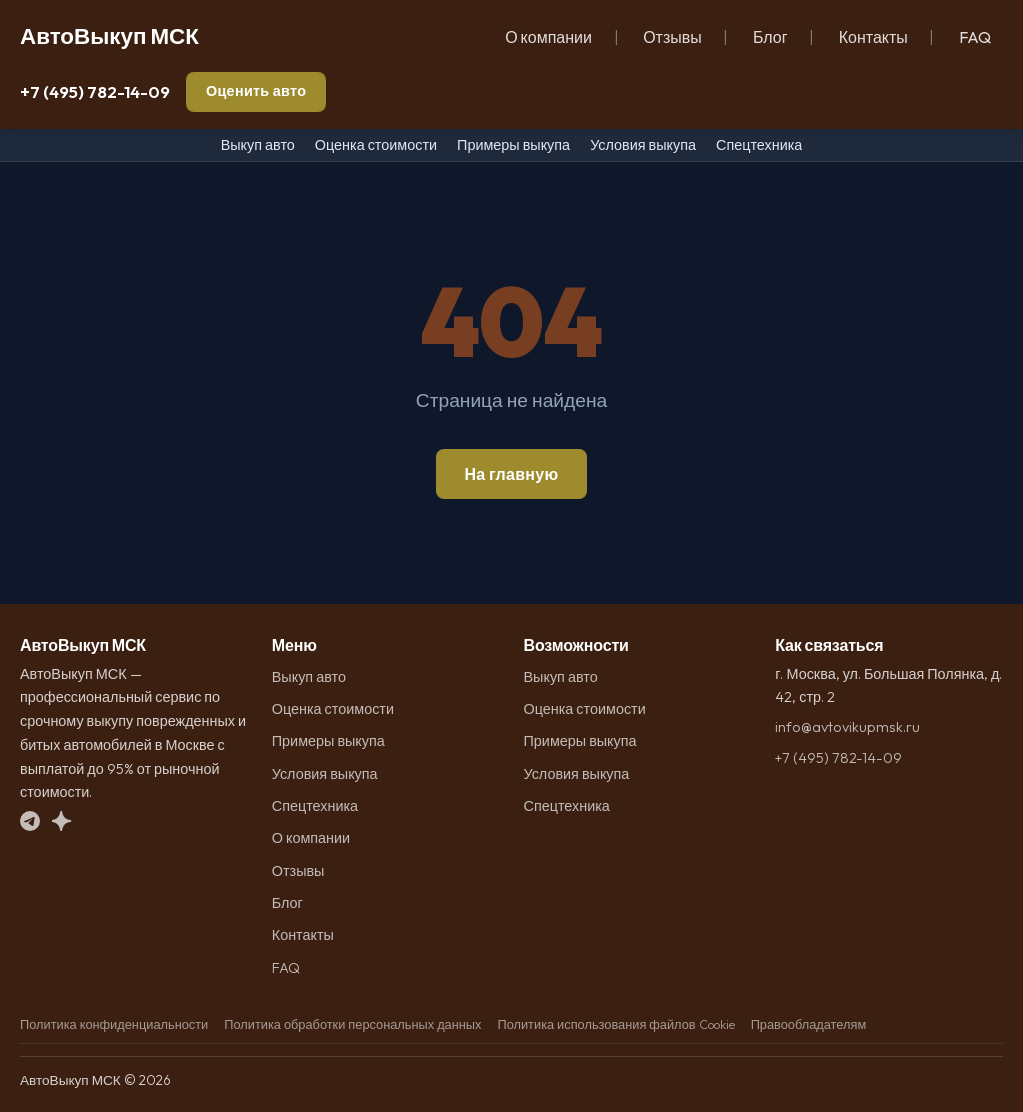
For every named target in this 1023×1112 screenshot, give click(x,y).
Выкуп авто (258, 145)
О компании (548, 37)
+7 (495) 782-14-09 (95, 91)
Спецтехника (759, 145)
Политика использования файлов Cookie (615, 1024)
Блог (770, 37)
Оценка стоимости (376, 145)
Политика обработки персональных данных (352, 1024)
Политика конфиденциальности (114, 1024)
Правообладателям (809, 1024)
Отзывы (672, 37)
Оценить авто (256, 91)
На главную (511, 474)
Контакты (873, 37)
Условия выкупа (643, 145)
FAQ (975, 37)
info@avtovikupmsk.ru (847, 727)
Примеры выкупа (513, 145)
